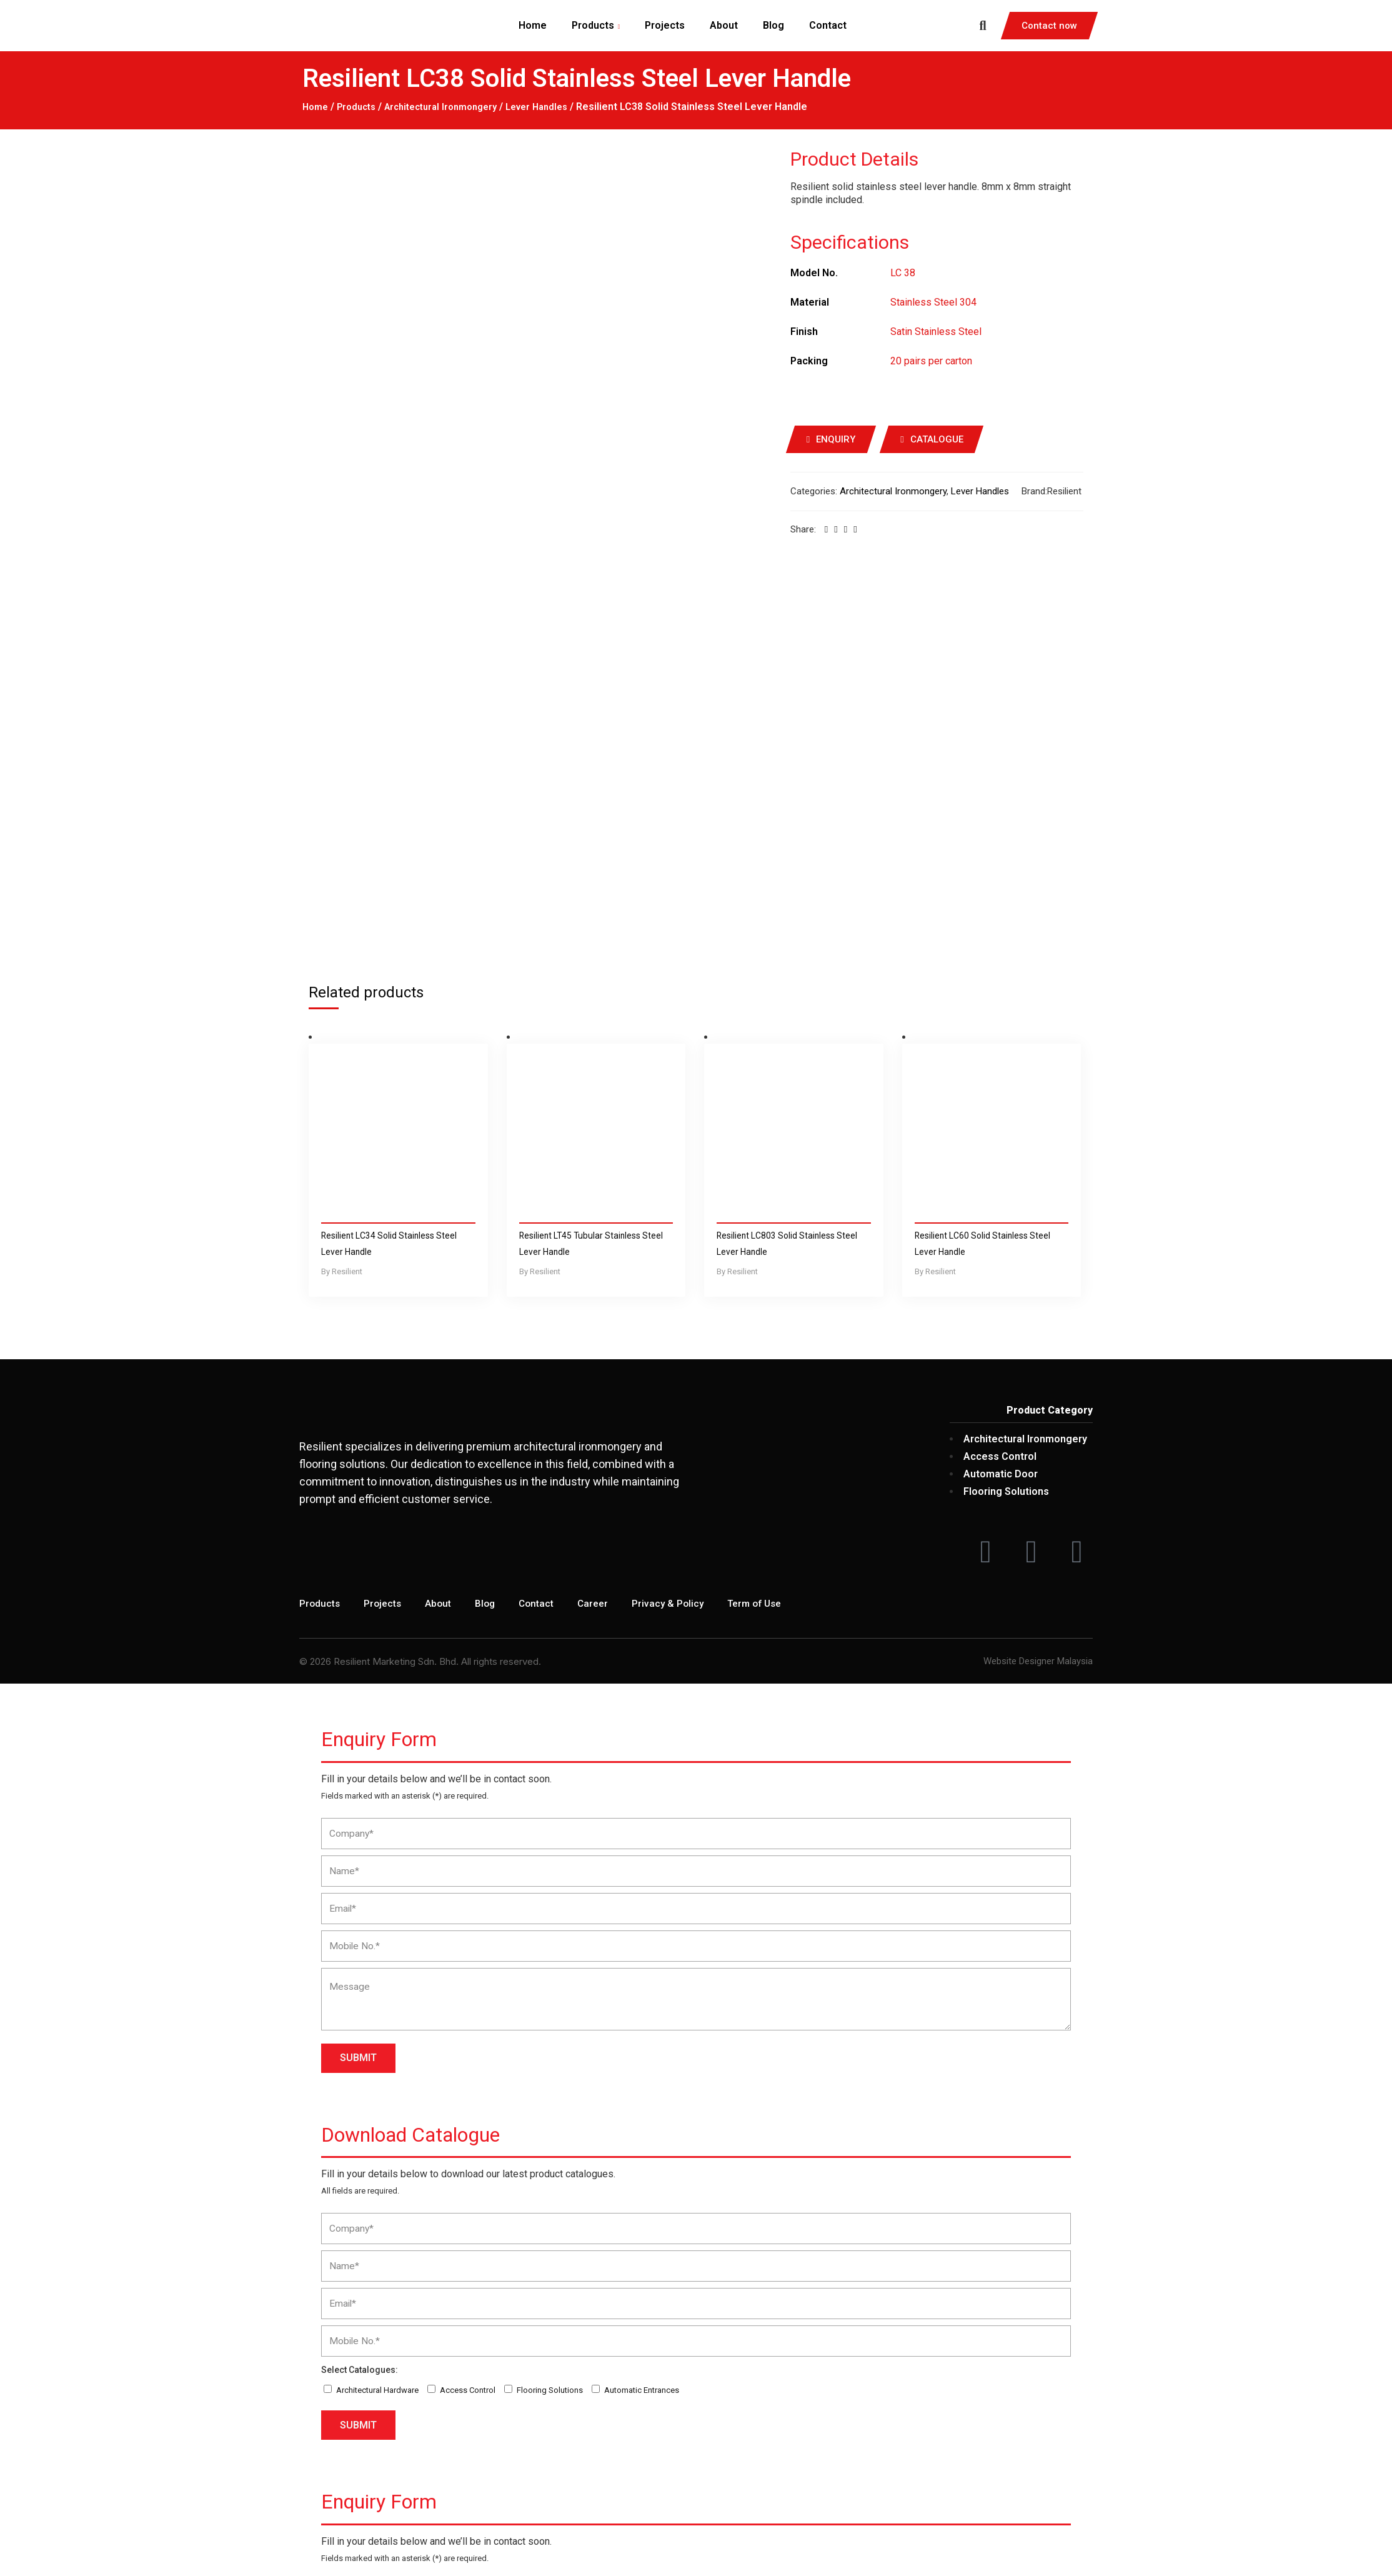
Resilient (1064, 490)
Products (360, 106)
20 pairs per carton (931, 360)
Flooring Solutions (550, 2036)
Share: (803, 528)
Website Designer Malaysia (1038, 1307)
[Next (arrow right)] (7, 2566)
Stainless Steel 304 (933, 301)
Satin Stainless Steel (936, 331)
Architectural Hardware (377, 2036)
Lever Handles (557, 106)
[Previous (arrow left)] (1, 2566)
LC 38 (902, 272)
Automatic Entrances (641, 2036)
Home (316, 106)
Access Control (467, 2036)
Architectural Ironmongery (452, 106)
